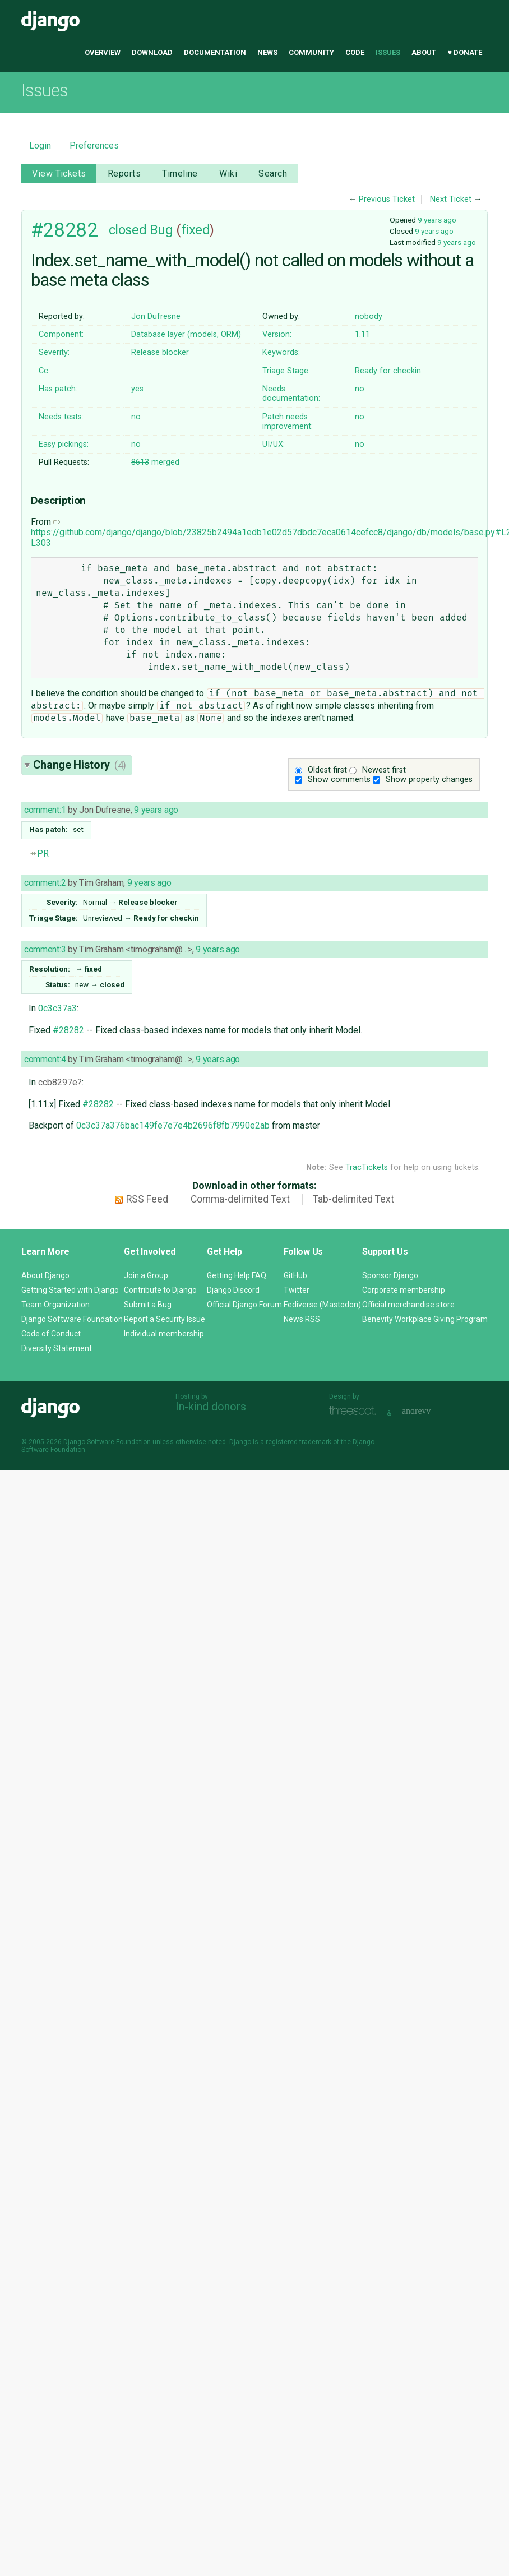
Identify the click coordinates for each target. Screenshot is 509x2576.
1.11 (362, 334)
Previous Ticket (387, 199)
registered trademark (298, 1442)
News (267, 52)
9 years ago (437, 219)
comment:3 (45, 949)
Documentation (215, 52)
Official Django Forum (244, 1304)
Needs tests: (61, 417)
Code (354, 52)
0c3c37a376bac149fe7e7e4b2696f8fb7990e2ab (173, 1125)
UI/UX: (273, 444)
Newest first (384, 770)
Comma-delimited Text (240, 1199)
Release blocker (160, 352)
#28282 (64, 230)
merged (155, 462)
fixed (195, 230)
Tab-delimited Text (353, 1199)
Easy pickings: (64, 444)
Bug (161, 230)
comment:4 (45, 1059)
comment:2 (45, 882)
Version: (276, 334)
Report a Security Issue (164, 1319)
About (423, 52)
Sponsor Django (390, 1275)
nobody (368, 316)
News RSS (302, 1319)
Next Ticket (450, 199)
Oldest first (327, 770)
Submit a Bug (148, 1304)
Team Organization (55, 1304)
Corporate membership (403, 1289)
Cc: (44, 371)
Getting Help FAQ (236, 1275)
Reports (124, 173)
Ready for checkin (388, 371)
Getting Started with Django (70, 1289)
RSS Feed (147, 1199)
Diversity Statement (56, 1348)
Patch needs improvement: (287, 421)
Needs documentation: (291, 393)
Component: (61, 334)
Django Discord (233, 1289)
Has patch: (58, 389)
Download (152, 52)
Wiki (228, 173)
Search (272, 173)
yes (137, 389)
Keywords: (281, 352)
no (359, 389)
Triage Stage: (286, 371)
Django (50, 21)
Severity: (54, 352)
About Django (45, 1275)
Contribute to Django (160, 1289)
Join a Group (146, 1275)
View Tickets (59, 173)
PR (39, 853)
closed (127, 230)
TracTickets (366, 1167)
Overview (103, 52)
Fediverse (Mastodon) (322, 1304)
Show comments (339, 779)
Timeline (179, 173)
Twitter (296, 1289)
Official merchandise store (408, 1304)
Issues (388, 52)
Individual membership (164, 1333)
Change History (79, 764)
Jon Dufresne (156, 316)
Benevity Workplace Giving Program (425, 1319)
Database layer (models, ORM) (186, 334)
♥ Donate (464, 52)
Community (311, 52)
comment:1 (45, 809)
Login (40, 145)
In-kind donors (210, 1406)
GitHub (295, 1275)
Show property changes (429, 779)
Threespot (355, 1412)
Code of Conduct (51, 1333)
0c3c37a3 (57, 1008)
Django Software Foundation (72, 1319)
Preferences (94, 145)
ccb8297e (57, 1082)
